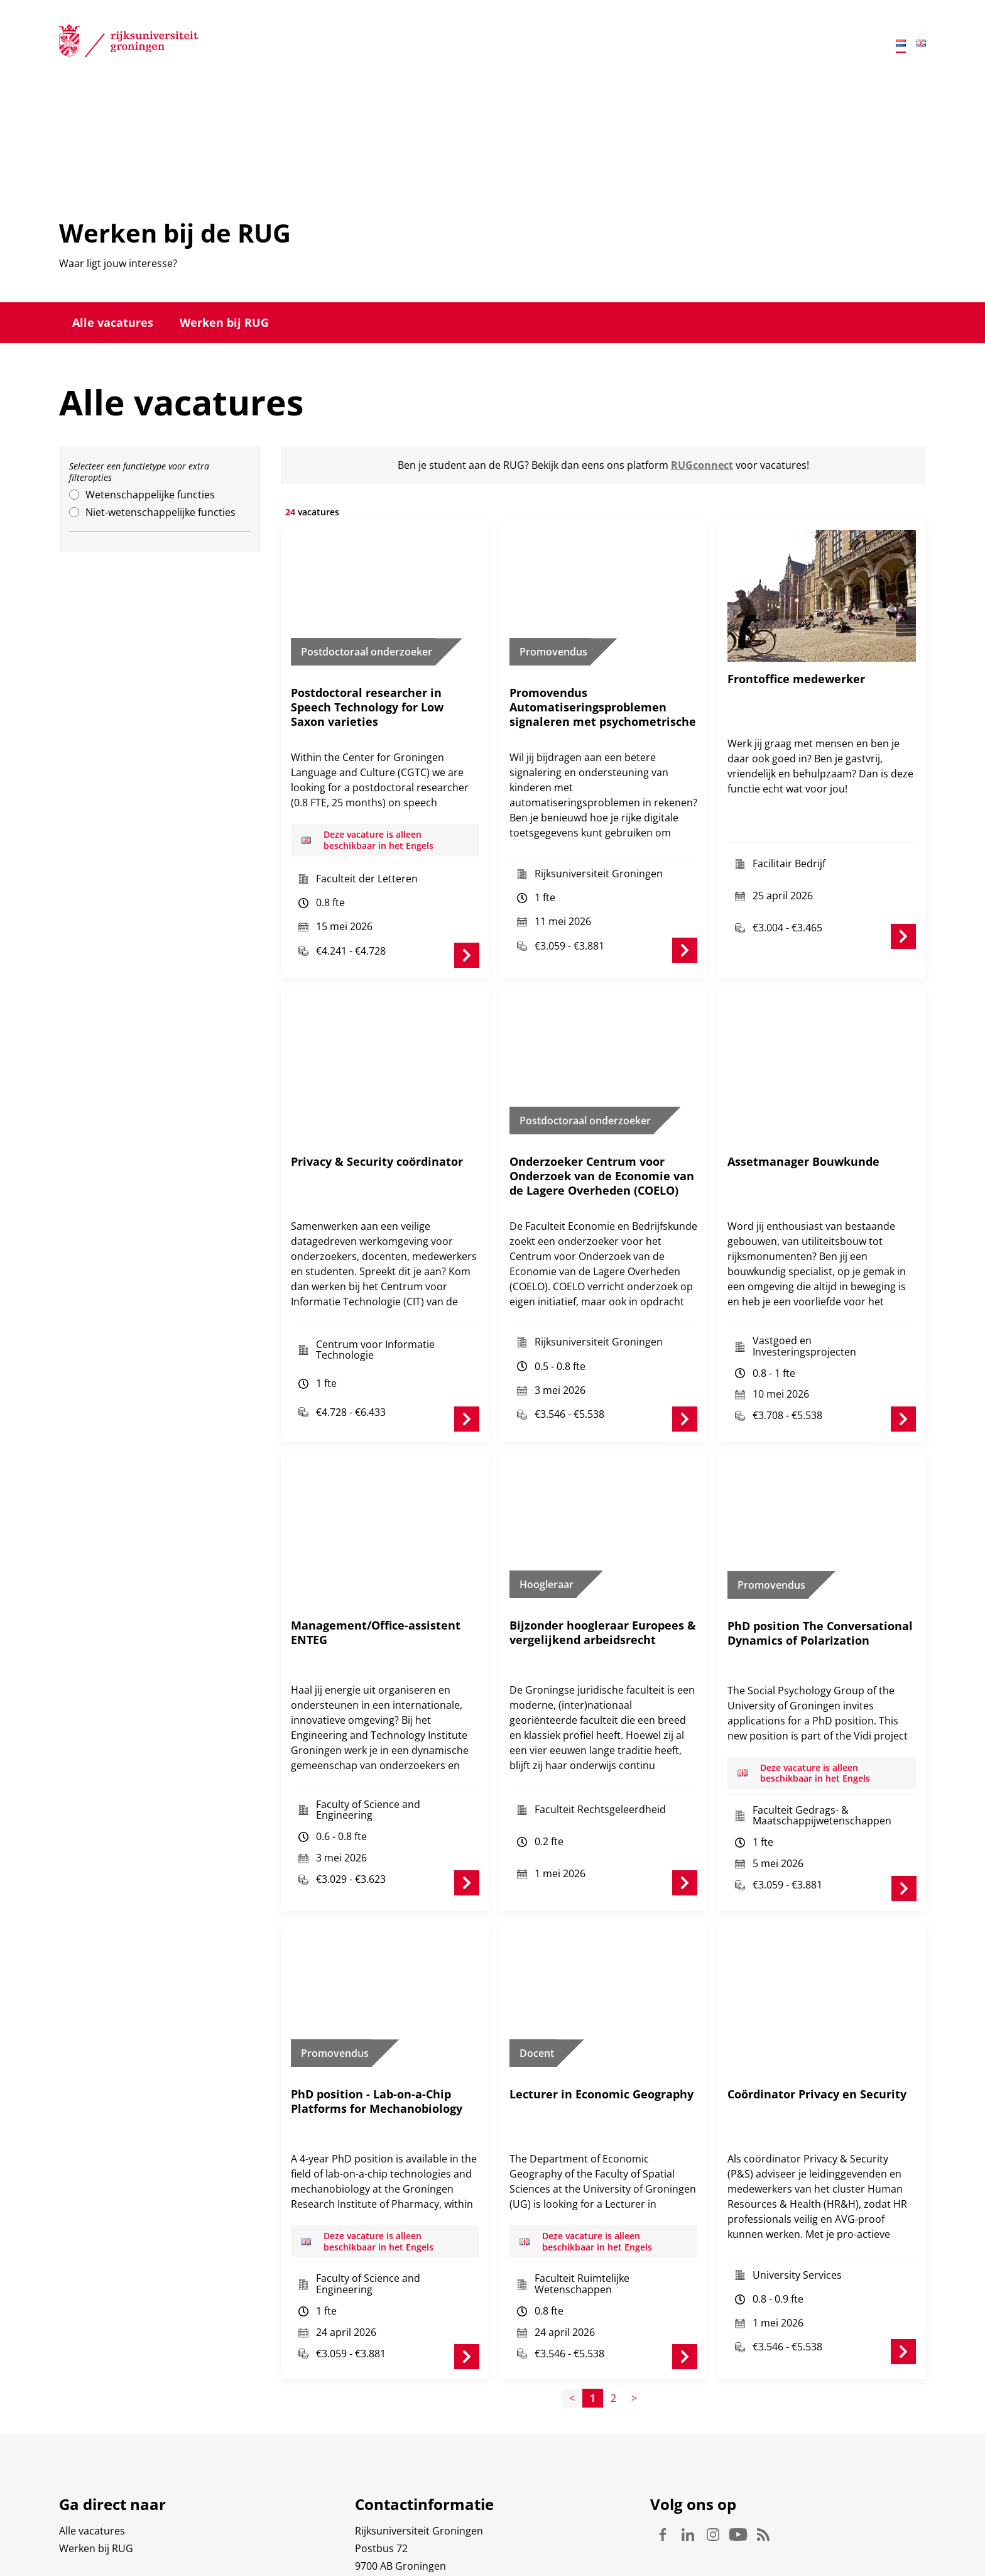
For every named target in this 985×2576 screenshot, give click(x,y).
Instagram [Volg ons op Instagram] (713, 2478)
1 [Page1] (593, 2342)
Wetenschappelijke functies (150, 494)
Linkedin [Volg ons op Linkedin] (687, 2478)
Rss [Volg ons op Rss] (763, 2478)
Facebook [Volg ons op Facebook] (662, 2478)
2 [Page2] (613, 2342)
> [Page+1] (634, 2342)
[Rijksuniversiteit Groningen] (128, 43)
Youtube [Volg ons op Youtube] (738, 2478)
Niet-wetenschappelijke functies (160, 512)
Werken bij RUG (224, 322)
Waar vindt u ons (395, 2527)
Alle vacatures (112, 322)
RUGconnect (702, 465)
